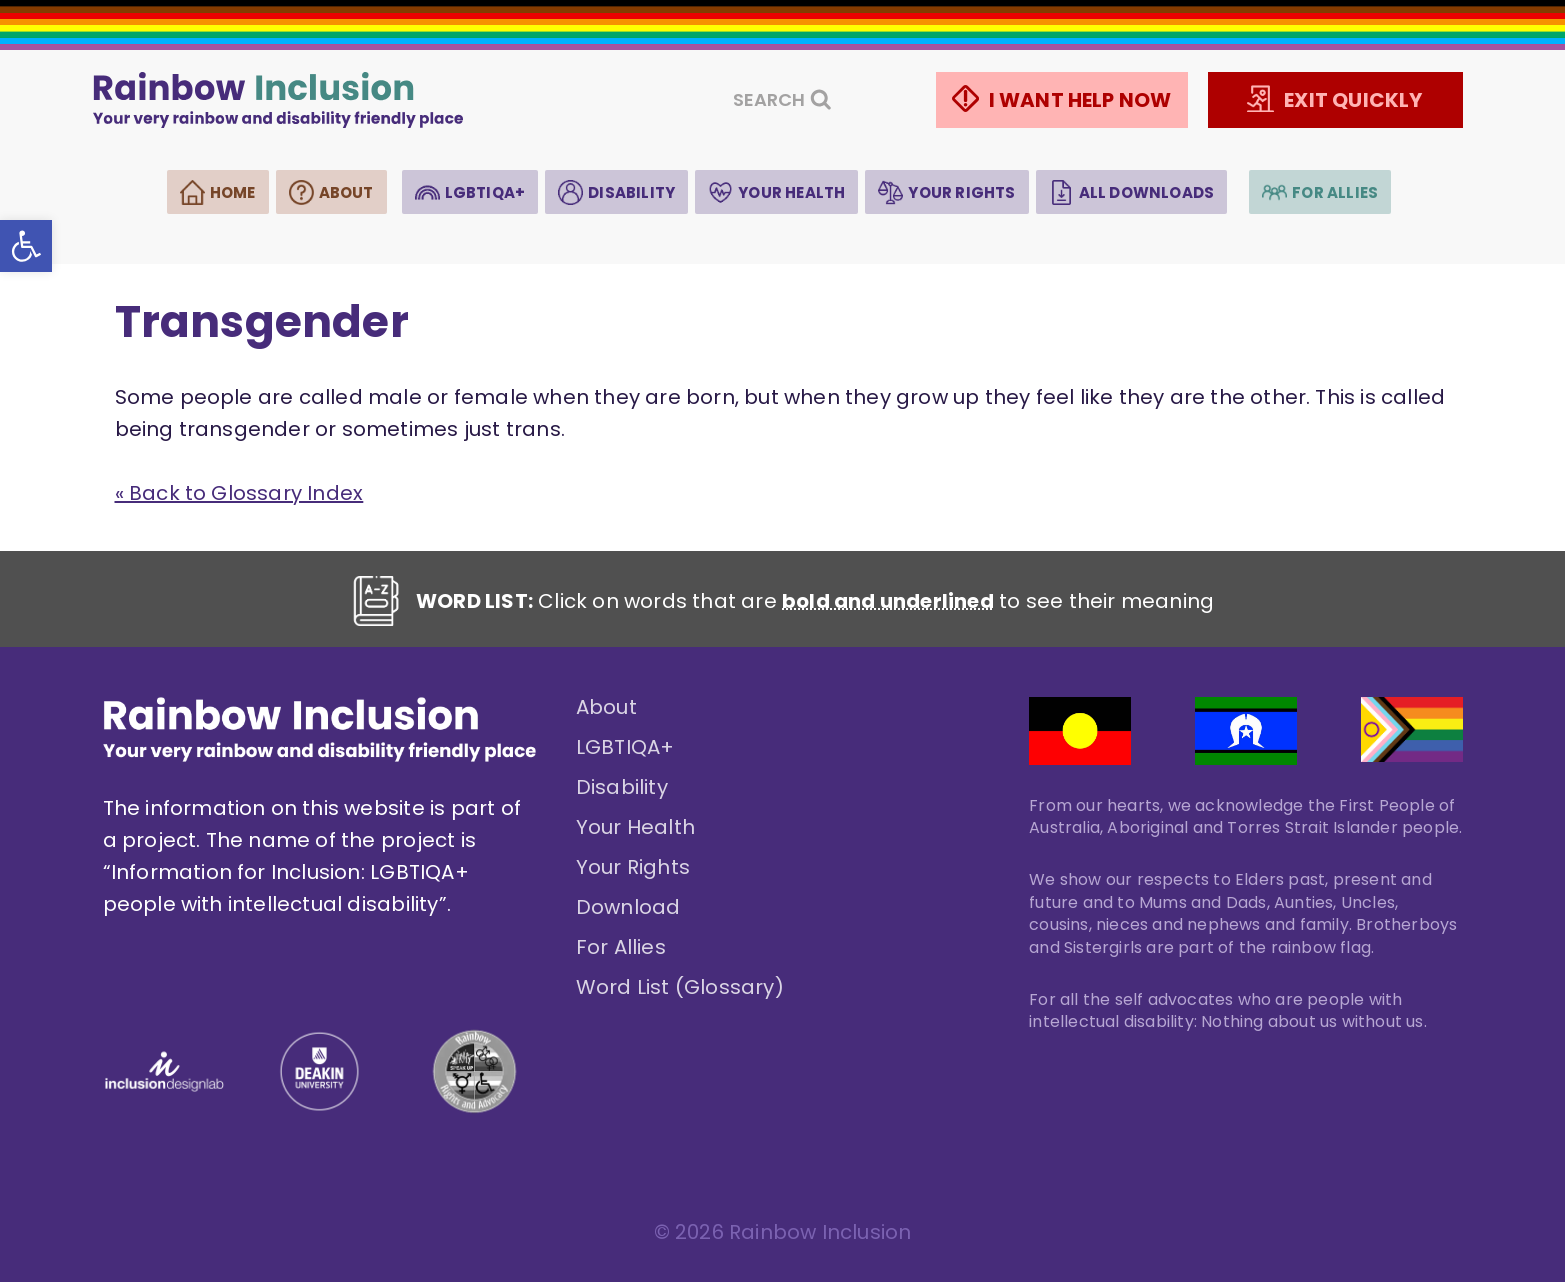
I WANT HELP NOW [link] (1080, 100)
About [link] (346, 192)
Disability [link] (631, 192)
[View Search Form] (782, 100)
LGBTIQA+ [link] (485, 192)
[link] (26, 246)
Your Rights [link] (961, 192)
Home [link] (233, 192)
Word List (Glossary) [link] (680, 987)
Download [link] (628, 907)
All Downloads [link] (1147, 192)
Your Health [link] (791, 192)
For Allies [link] (1335, 192)
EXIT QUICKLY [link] (1353, 100)
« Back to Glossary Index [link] (239, 493)
